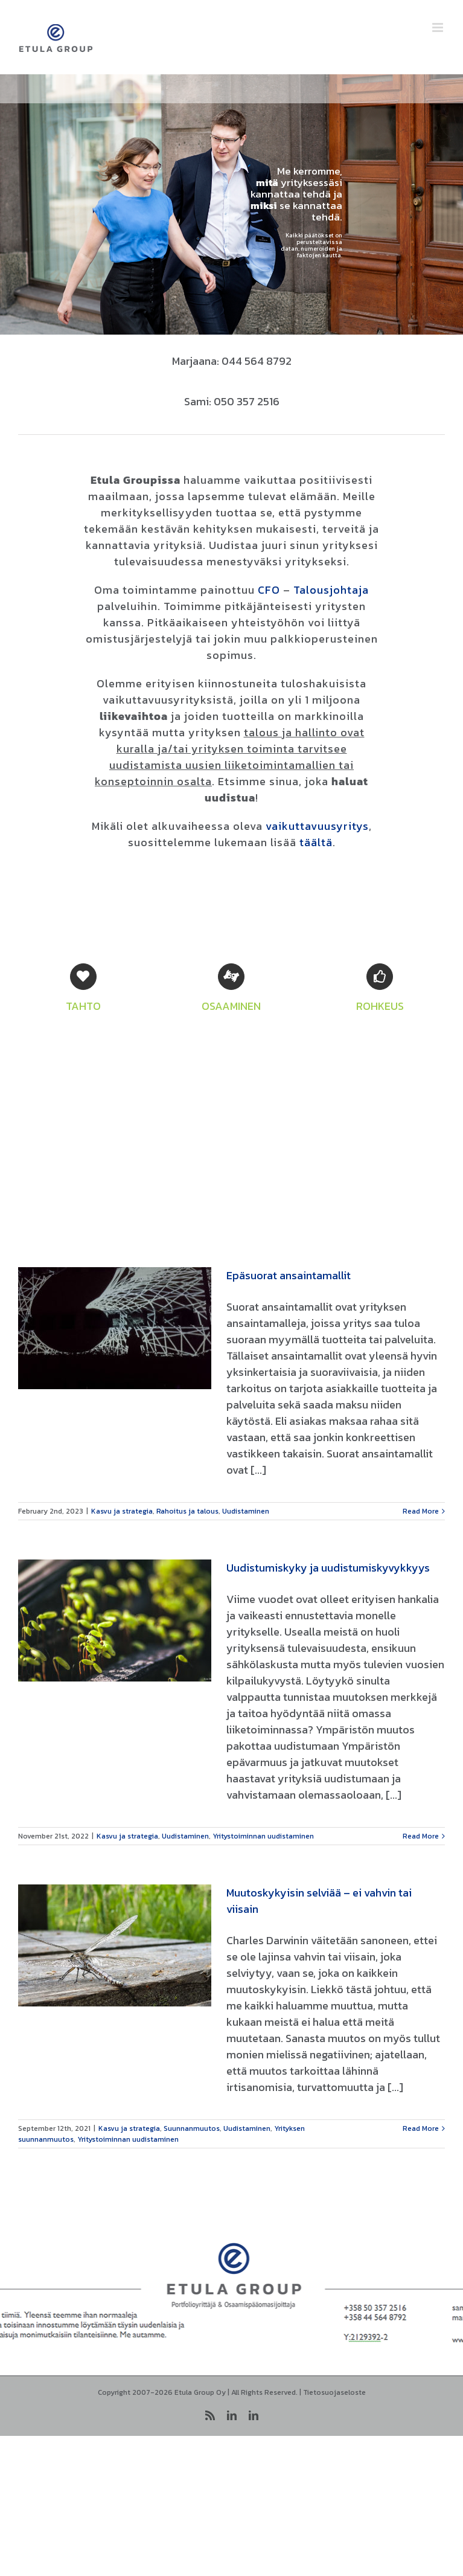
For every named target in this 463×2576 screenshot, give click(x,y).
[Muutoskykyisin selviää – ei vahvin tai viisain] (114, 1945)
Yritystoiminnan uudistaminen (263, 1836)
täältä (316, 842)
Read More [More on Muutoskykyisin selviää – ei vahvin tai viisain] (421, 2128)
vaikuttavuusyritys (317, 826)
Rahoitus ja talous (187, 1511)
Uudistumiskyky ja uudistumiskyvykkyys (328, 1567)
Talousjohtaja (331, 590)
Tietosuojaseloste (334, 2392)
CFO (269, 590)
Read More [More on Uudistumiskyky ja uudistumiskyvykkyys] (421, 1836)
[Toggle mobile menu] (438, 27)
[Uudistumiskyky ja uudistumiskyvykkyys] (114, 1620)
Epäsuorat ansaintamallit (288, 1275)
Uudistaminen (245, 1511)
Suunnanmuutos (192, 2128)
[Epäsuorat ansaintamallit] (114, 1328)
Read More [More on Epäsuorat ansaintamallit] (421, 1511)
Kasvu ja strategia (122, 1511)
